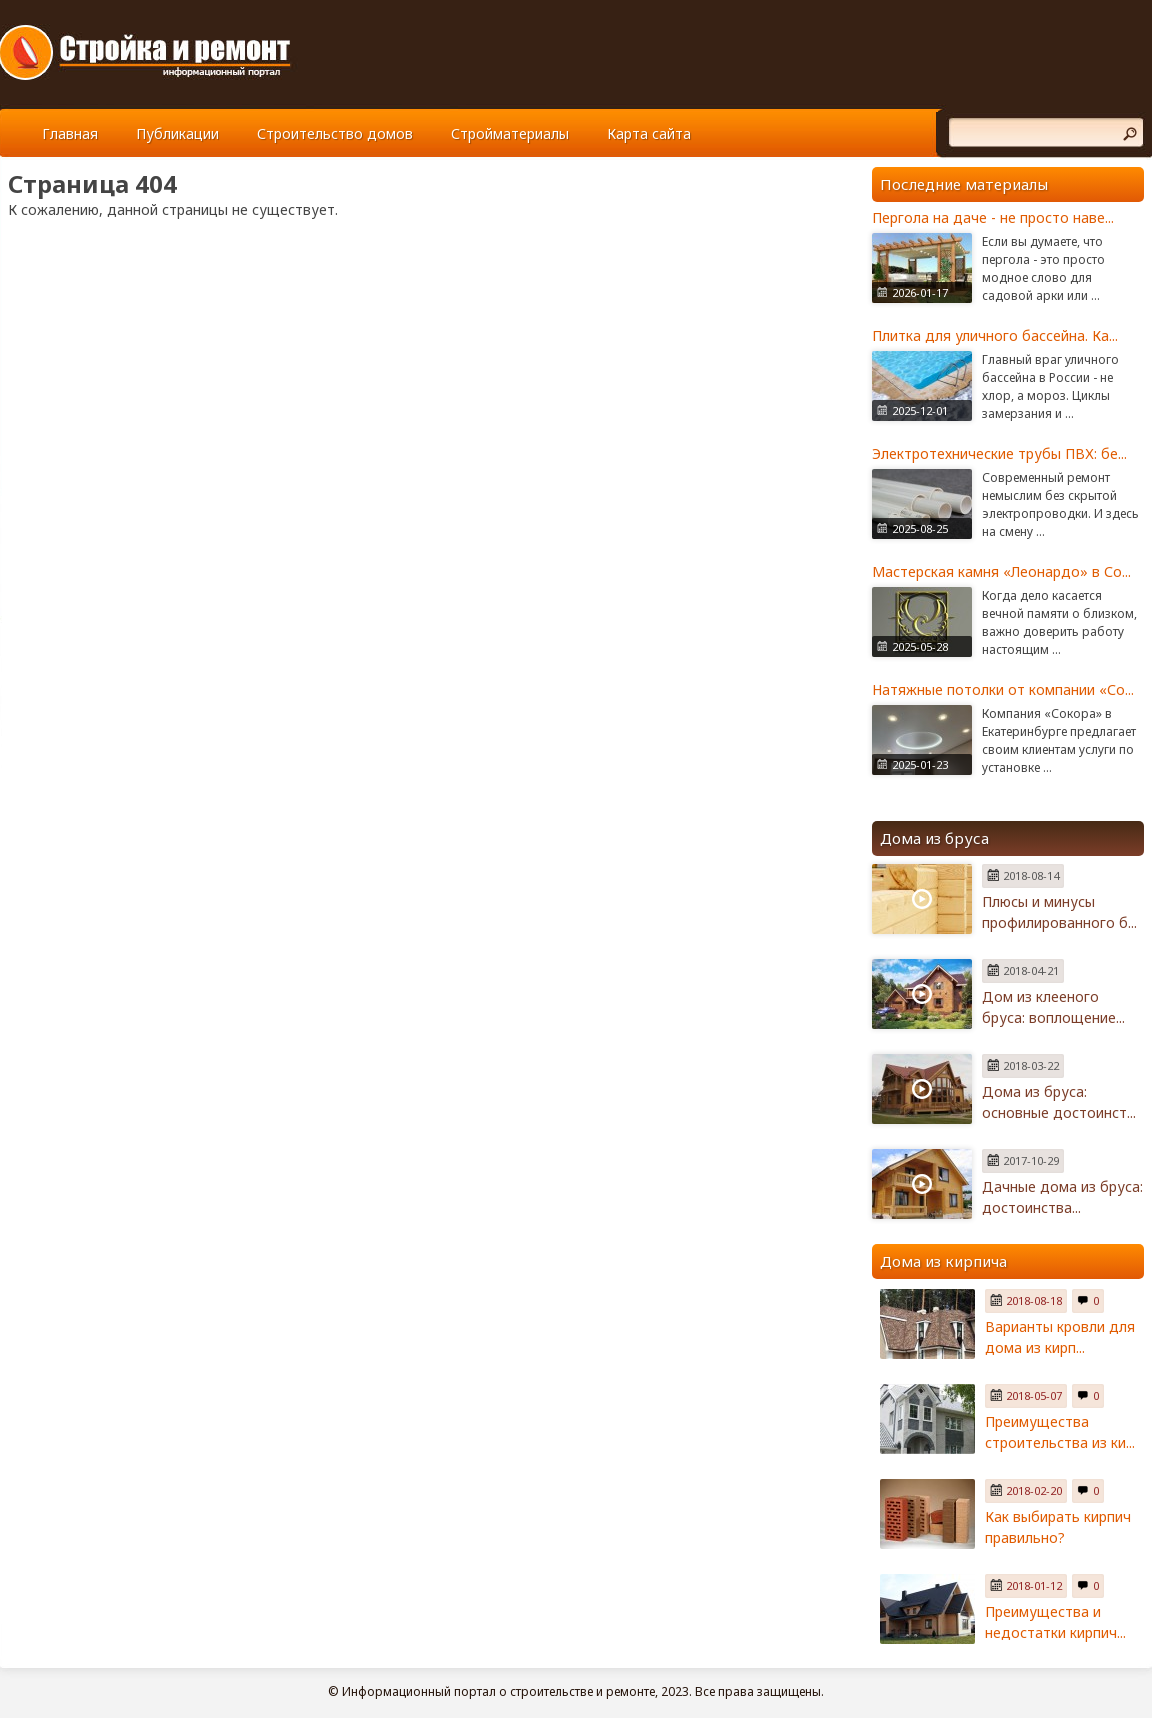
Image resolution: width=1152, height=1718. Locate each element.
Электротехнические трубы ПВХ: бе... (999, 453)
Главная (70, 133)
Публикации (177, 133)
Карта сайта (649, 133)
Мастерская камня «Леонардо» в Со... (1001, 571)
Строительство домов (335, 133)
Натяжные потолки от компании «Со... (1003, 689)
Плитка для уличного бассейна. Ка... (995, 335)
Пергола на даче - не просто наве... (993, 217)
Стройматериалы (510, 133)
